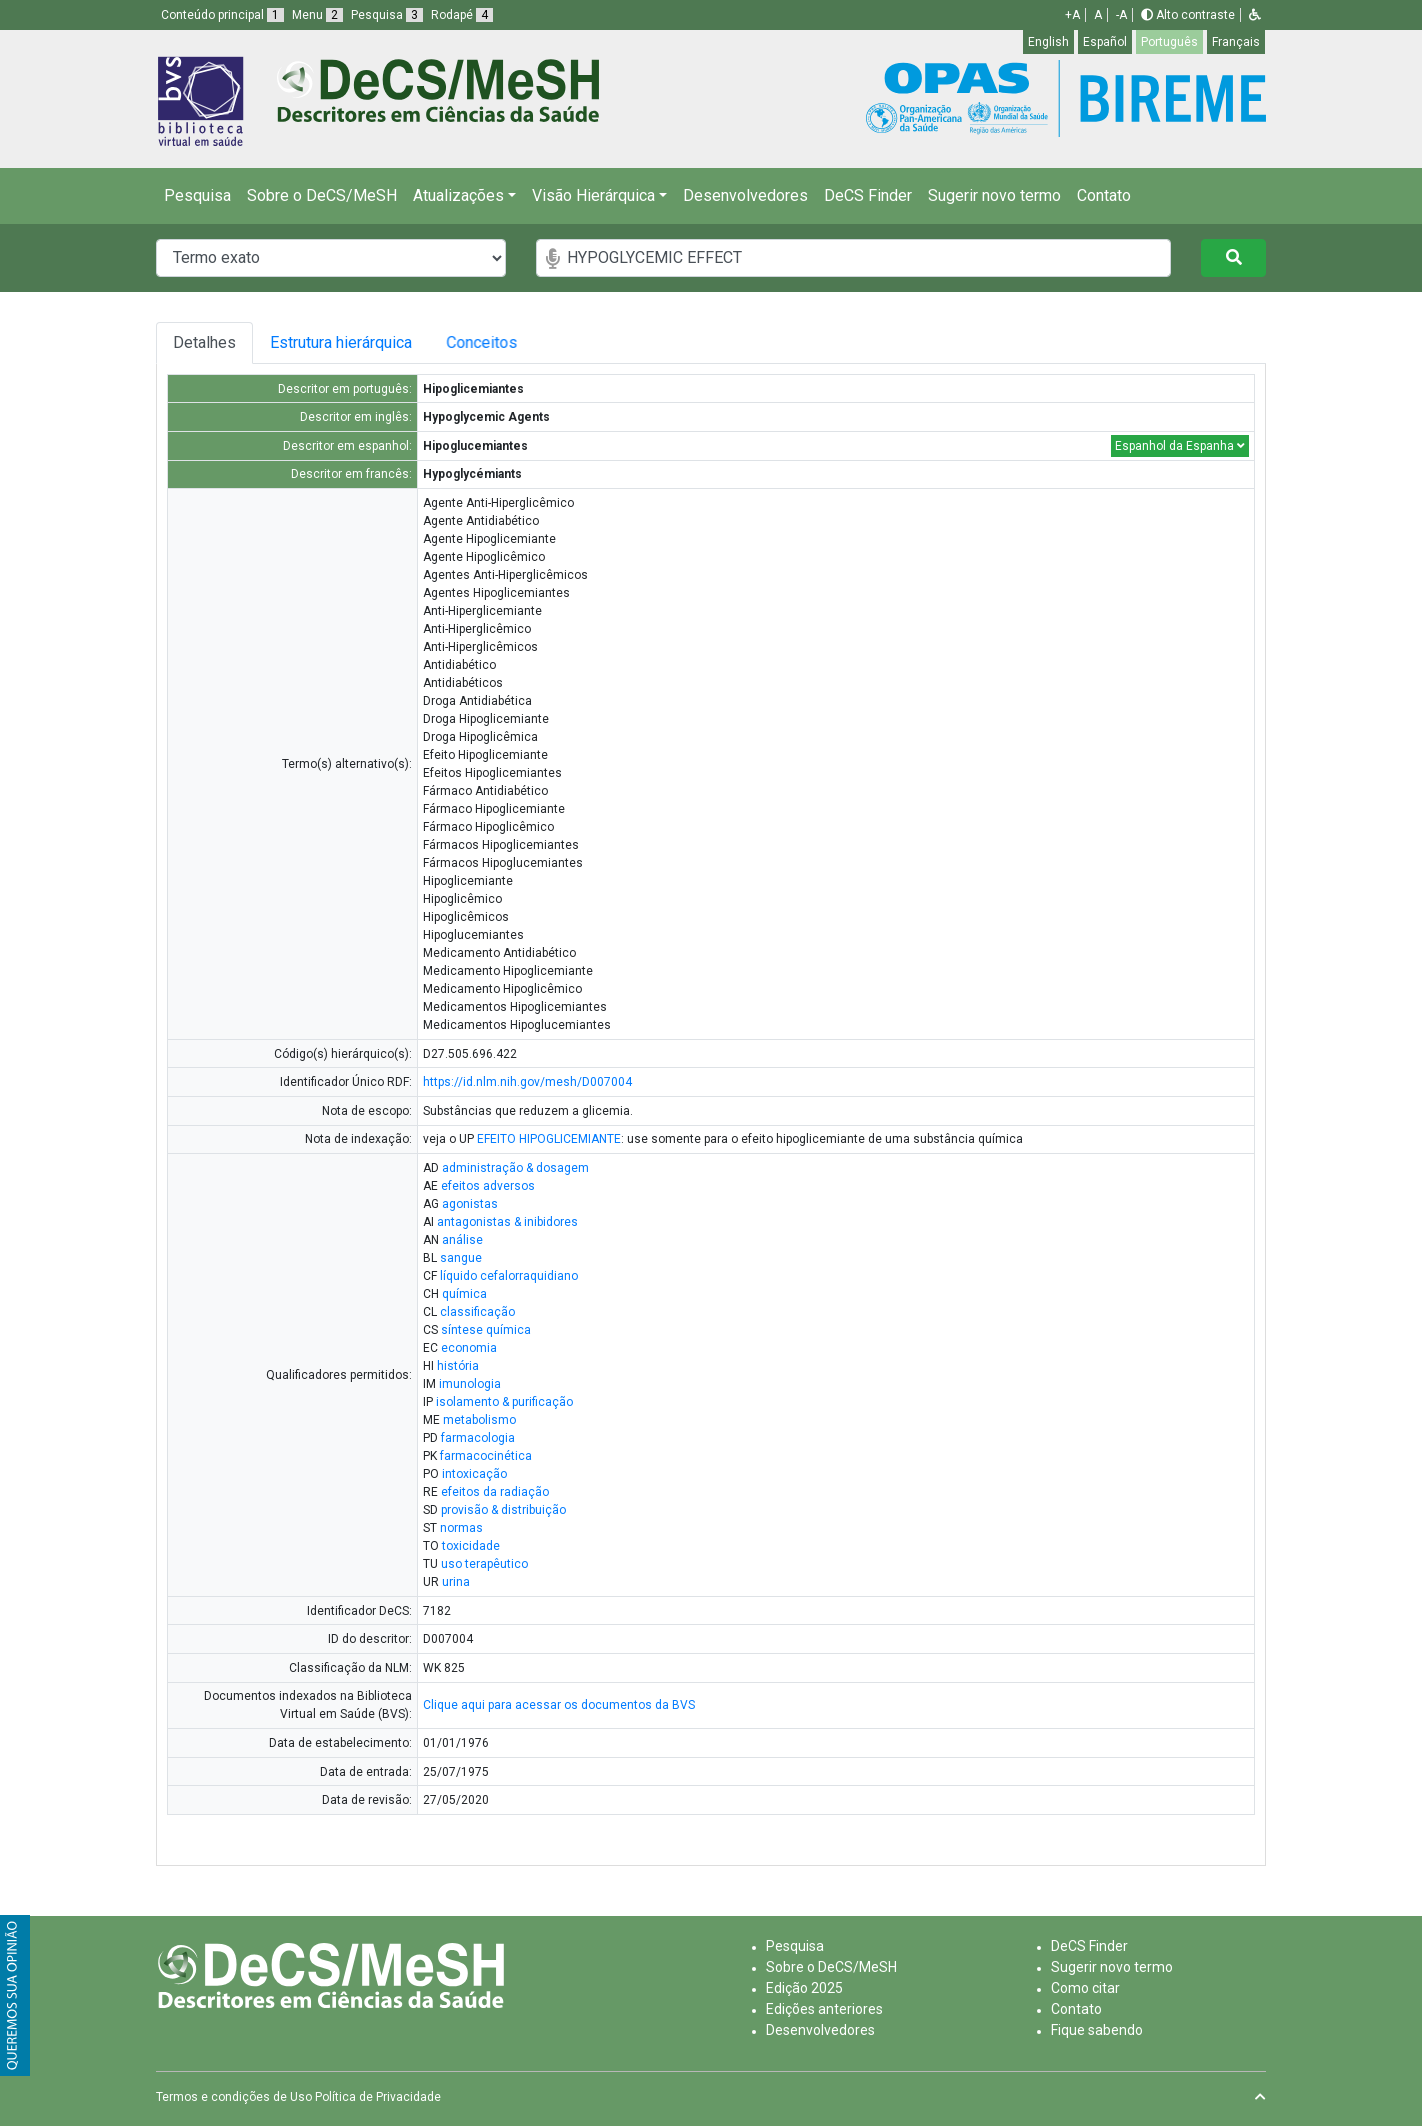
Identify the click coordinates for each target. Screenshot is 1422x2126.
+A (1072, 15)
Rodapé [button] (462, 15)
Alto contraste (1188, 15)
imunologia (470, 1384)
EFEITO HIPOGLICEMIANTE (549, 1139)
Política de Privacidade (378, 2097)
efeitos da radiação (495, 1492)
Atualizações (458, 195)
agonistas (470, 1204)
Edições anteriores (824, 2009)
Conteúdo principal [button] (222, 15)
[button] (1255, 15)
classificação (477, 1312)
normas (461, 1528)
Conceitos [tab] (497, 342)
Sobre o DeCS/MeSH (322, 195)
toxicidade (471, 1546)
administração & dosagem (515, 1168)
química (464, 1294)
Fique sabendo (1097, 2030)
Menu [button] (317, 15)
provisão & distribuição (503, 1510)
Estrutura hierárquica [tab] (344, 342)
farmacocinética (486, 1456)
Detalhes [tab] (204, 342)
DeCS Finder (868, 195)
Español (1105, 42)
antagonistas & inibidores (507, 1222)
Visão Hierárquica (593, 195)
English (1048, 42)
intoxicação (474, 1474)
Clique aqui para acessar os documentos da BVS (559, 1705)
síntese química (486, 1330)
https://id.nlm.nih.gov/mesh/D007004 (527, 1082)
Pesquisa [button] (387, 15)
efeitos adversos (488, 1186)
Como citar (1085, 1988)
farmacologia (478, 1438)
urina (456, 1582)
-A (1121, 15)
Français (1236, 42)
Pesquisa (197, 195)
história (458, 1366)
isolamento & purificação (504, 1402)
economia (469, 1348)
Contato (1104, 195)
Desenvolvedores (745, 195)
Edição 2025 (804, 1988)
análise (462, 1240)
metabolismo (479, 1420)
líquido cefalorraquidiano (509, 1276)
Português (1169, 42)
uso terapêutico (484, 1564)
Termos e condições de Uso (234, 2097)
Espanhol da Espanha (1180, 446)
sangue (461, 1258)
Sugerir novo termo (994, 195)
